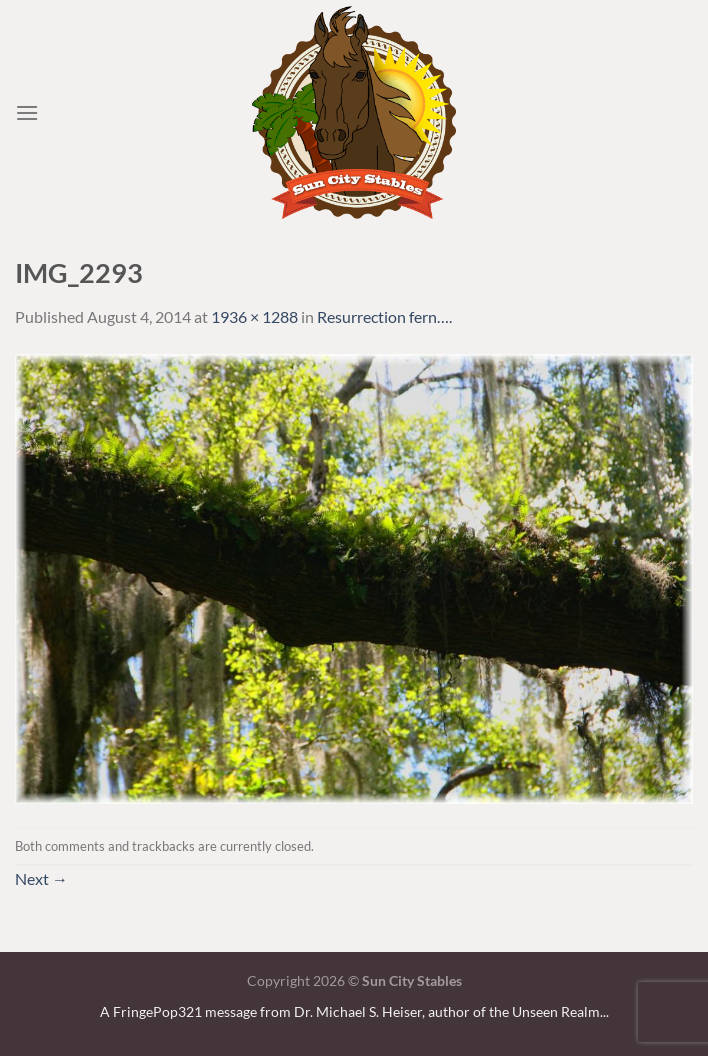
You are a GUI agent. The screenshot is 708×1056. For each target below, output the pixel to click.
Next (41, 878)
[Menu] (27, 112)
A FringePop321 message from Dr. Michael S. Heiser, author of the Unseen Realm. (351, 1011)
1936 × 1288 (254, 316)
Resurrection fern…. (384, 316)
